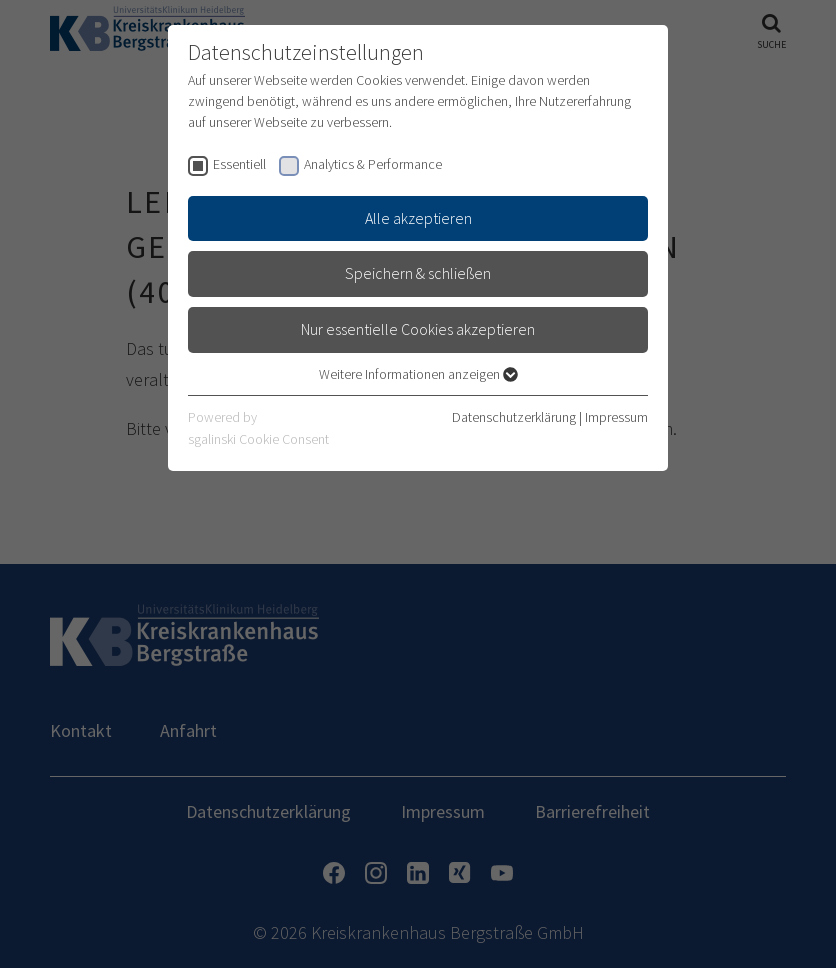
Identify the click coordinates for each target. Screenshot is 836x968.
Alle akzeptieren (418, 218)
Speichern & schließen (418, 273)
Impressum (616, 417)
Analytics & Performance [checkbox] (373, 164)
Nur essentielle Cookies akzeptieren (418, 329)
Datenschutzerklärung (514, 417)
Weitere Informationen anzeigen (418, 374)
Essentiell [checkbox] (239, 164)
